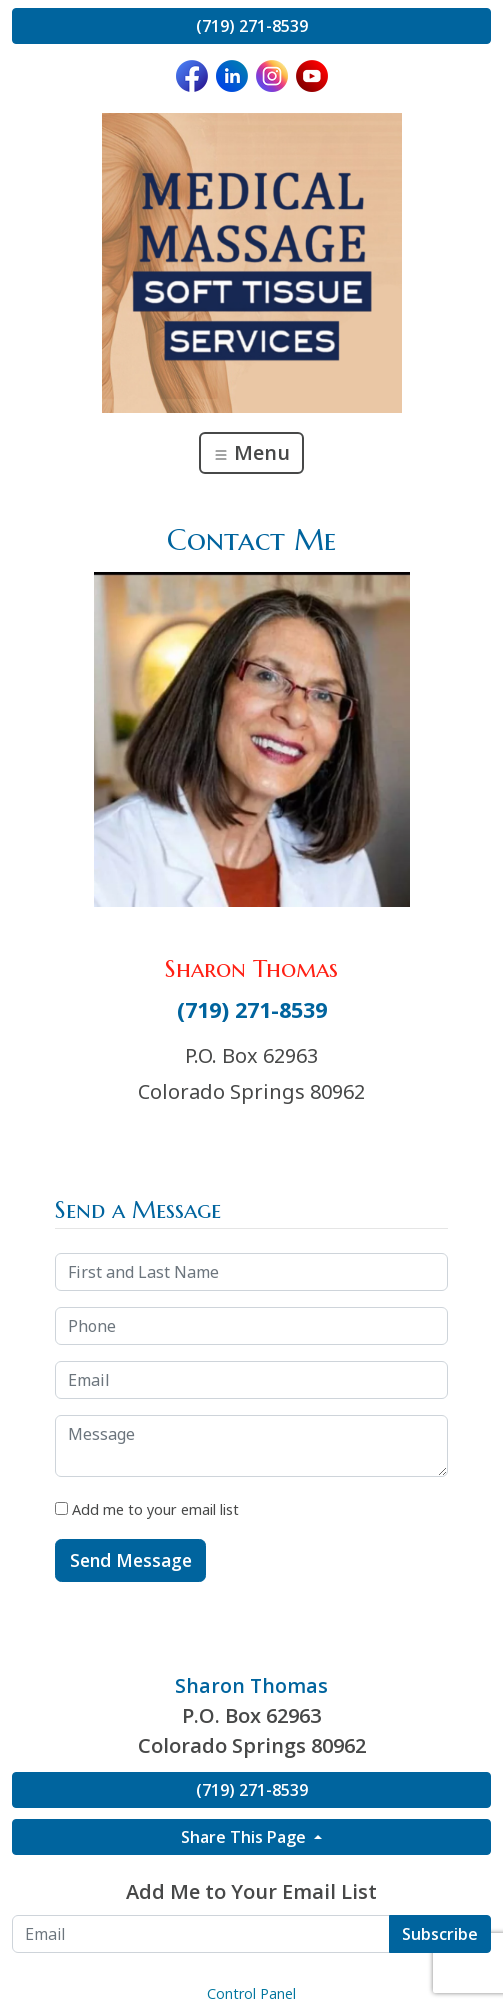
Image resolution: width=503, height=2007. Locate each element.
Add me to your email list (147, 1509)
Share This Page (245, 1837)
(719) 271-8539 (252, 26)
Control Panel (251, 1993)
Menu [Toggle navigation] (251, 452)
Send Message (131, 1560)
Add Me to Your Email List (251, 1891)
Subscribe (440, 1934)
